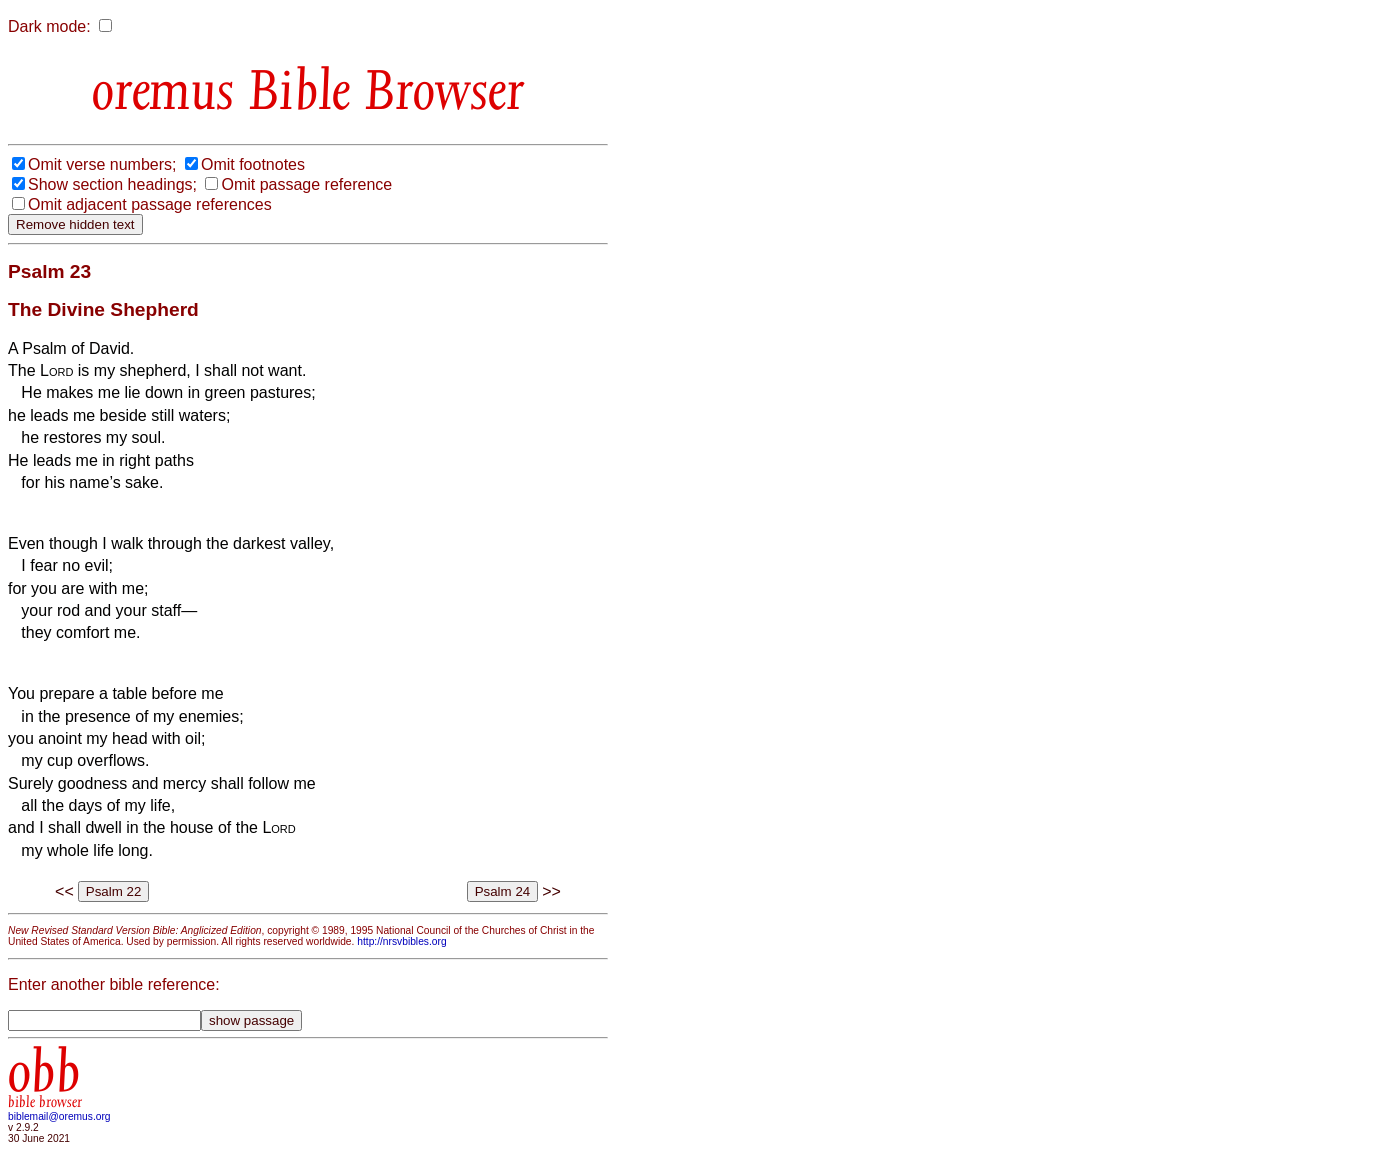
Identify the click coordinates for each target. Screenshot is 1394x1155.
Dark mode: (49, 26)
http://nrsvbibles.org (401, 941)
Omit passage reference (306, 184)
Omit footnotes (253, 164)
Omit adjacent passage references (150, 204)
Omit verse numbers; (102, 164)
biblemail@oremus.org (59, 1116)
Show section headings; (112, 184)
